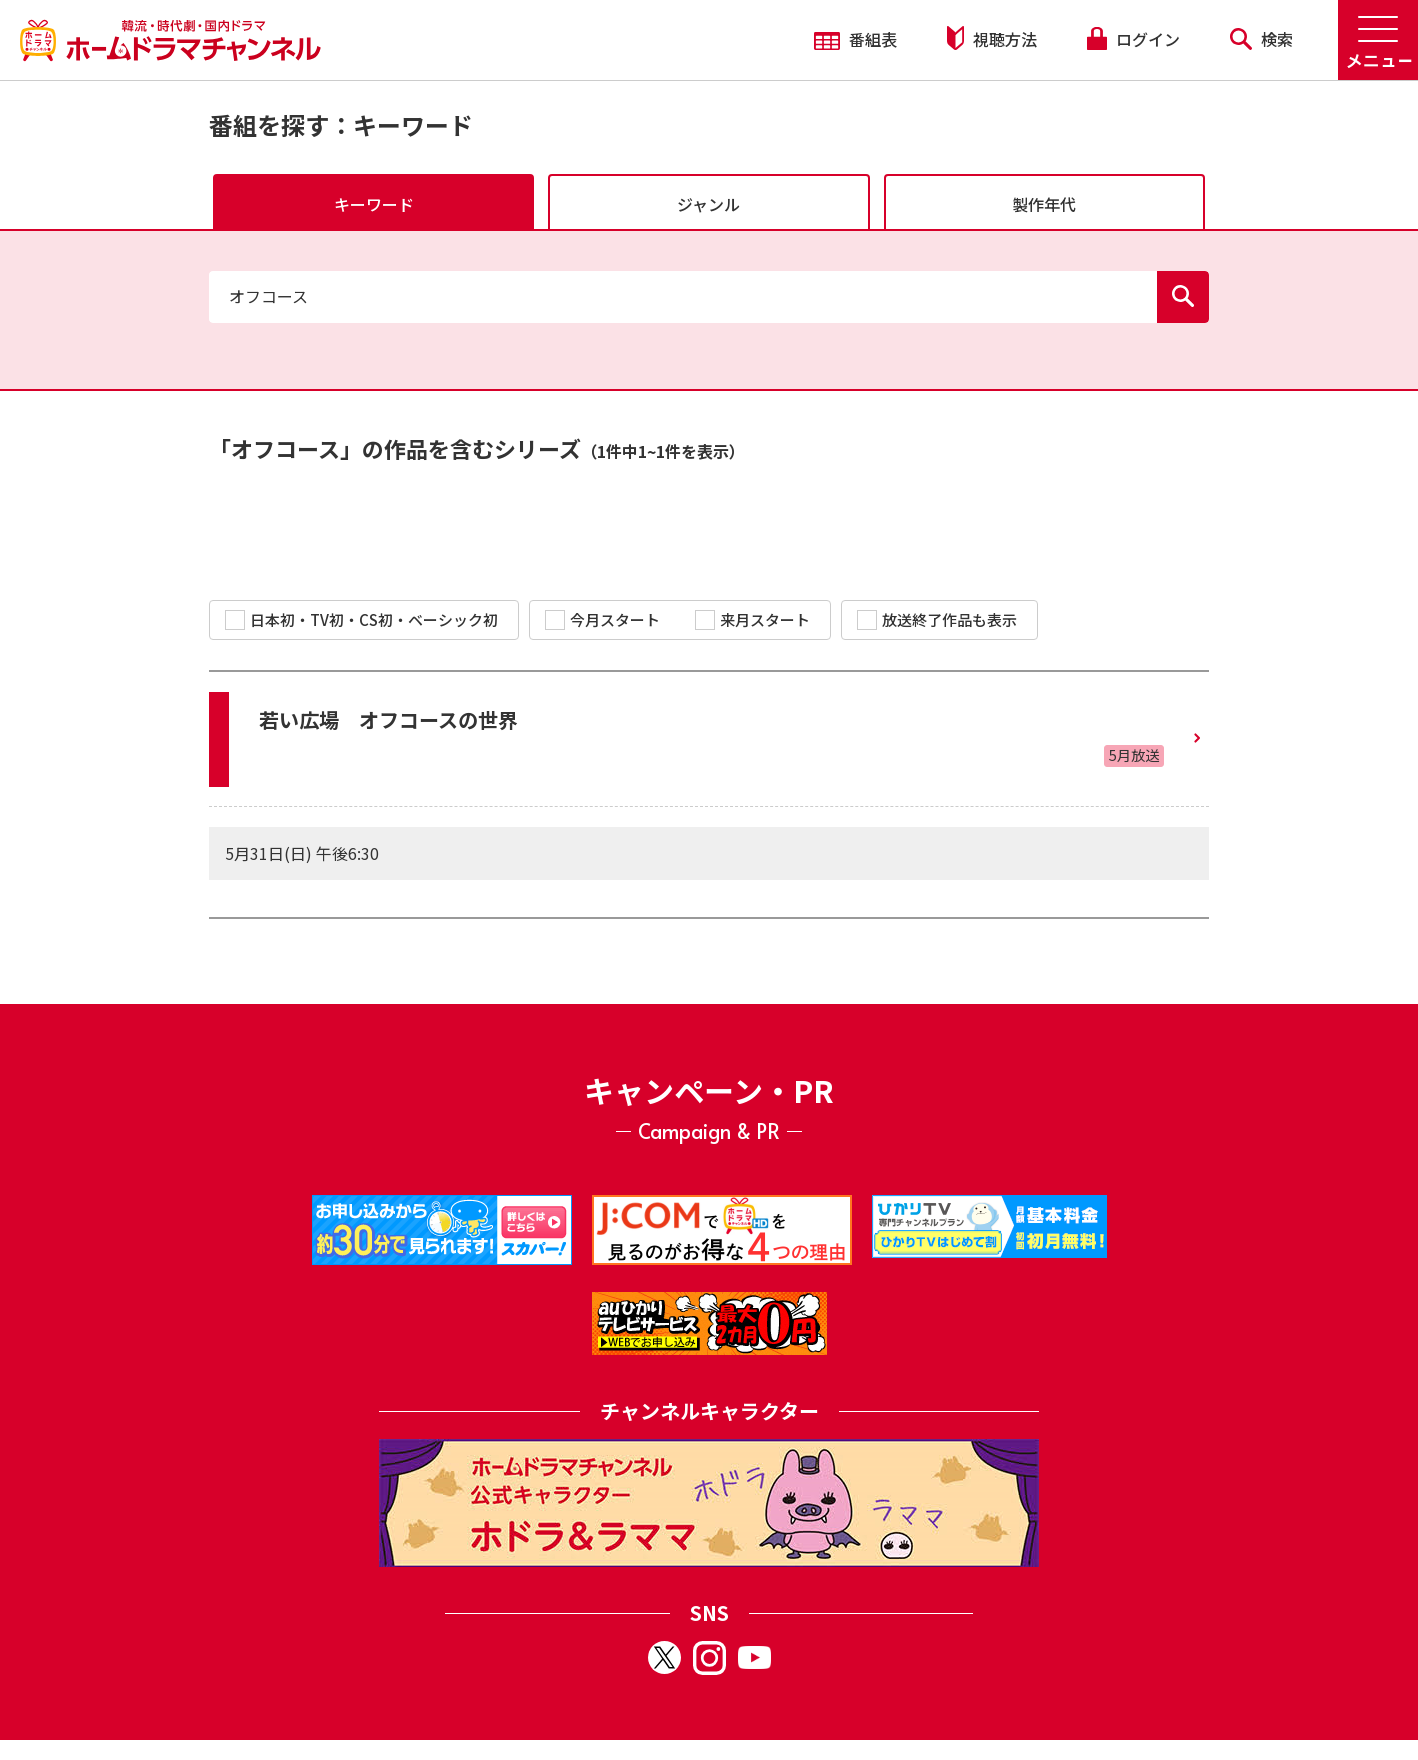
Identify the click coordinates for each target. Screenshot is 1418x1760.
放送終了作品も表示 (937, 619)
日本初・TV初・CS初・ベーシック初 (361, 619)
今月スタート (602, 619)
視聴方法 (992, 38)
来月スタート (752, 619)
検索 (1261, 39)
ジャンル (708, 204)
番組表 (855, 39)
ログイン (1133, 39)
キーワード (374, 204)
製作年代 (1044, 204)
